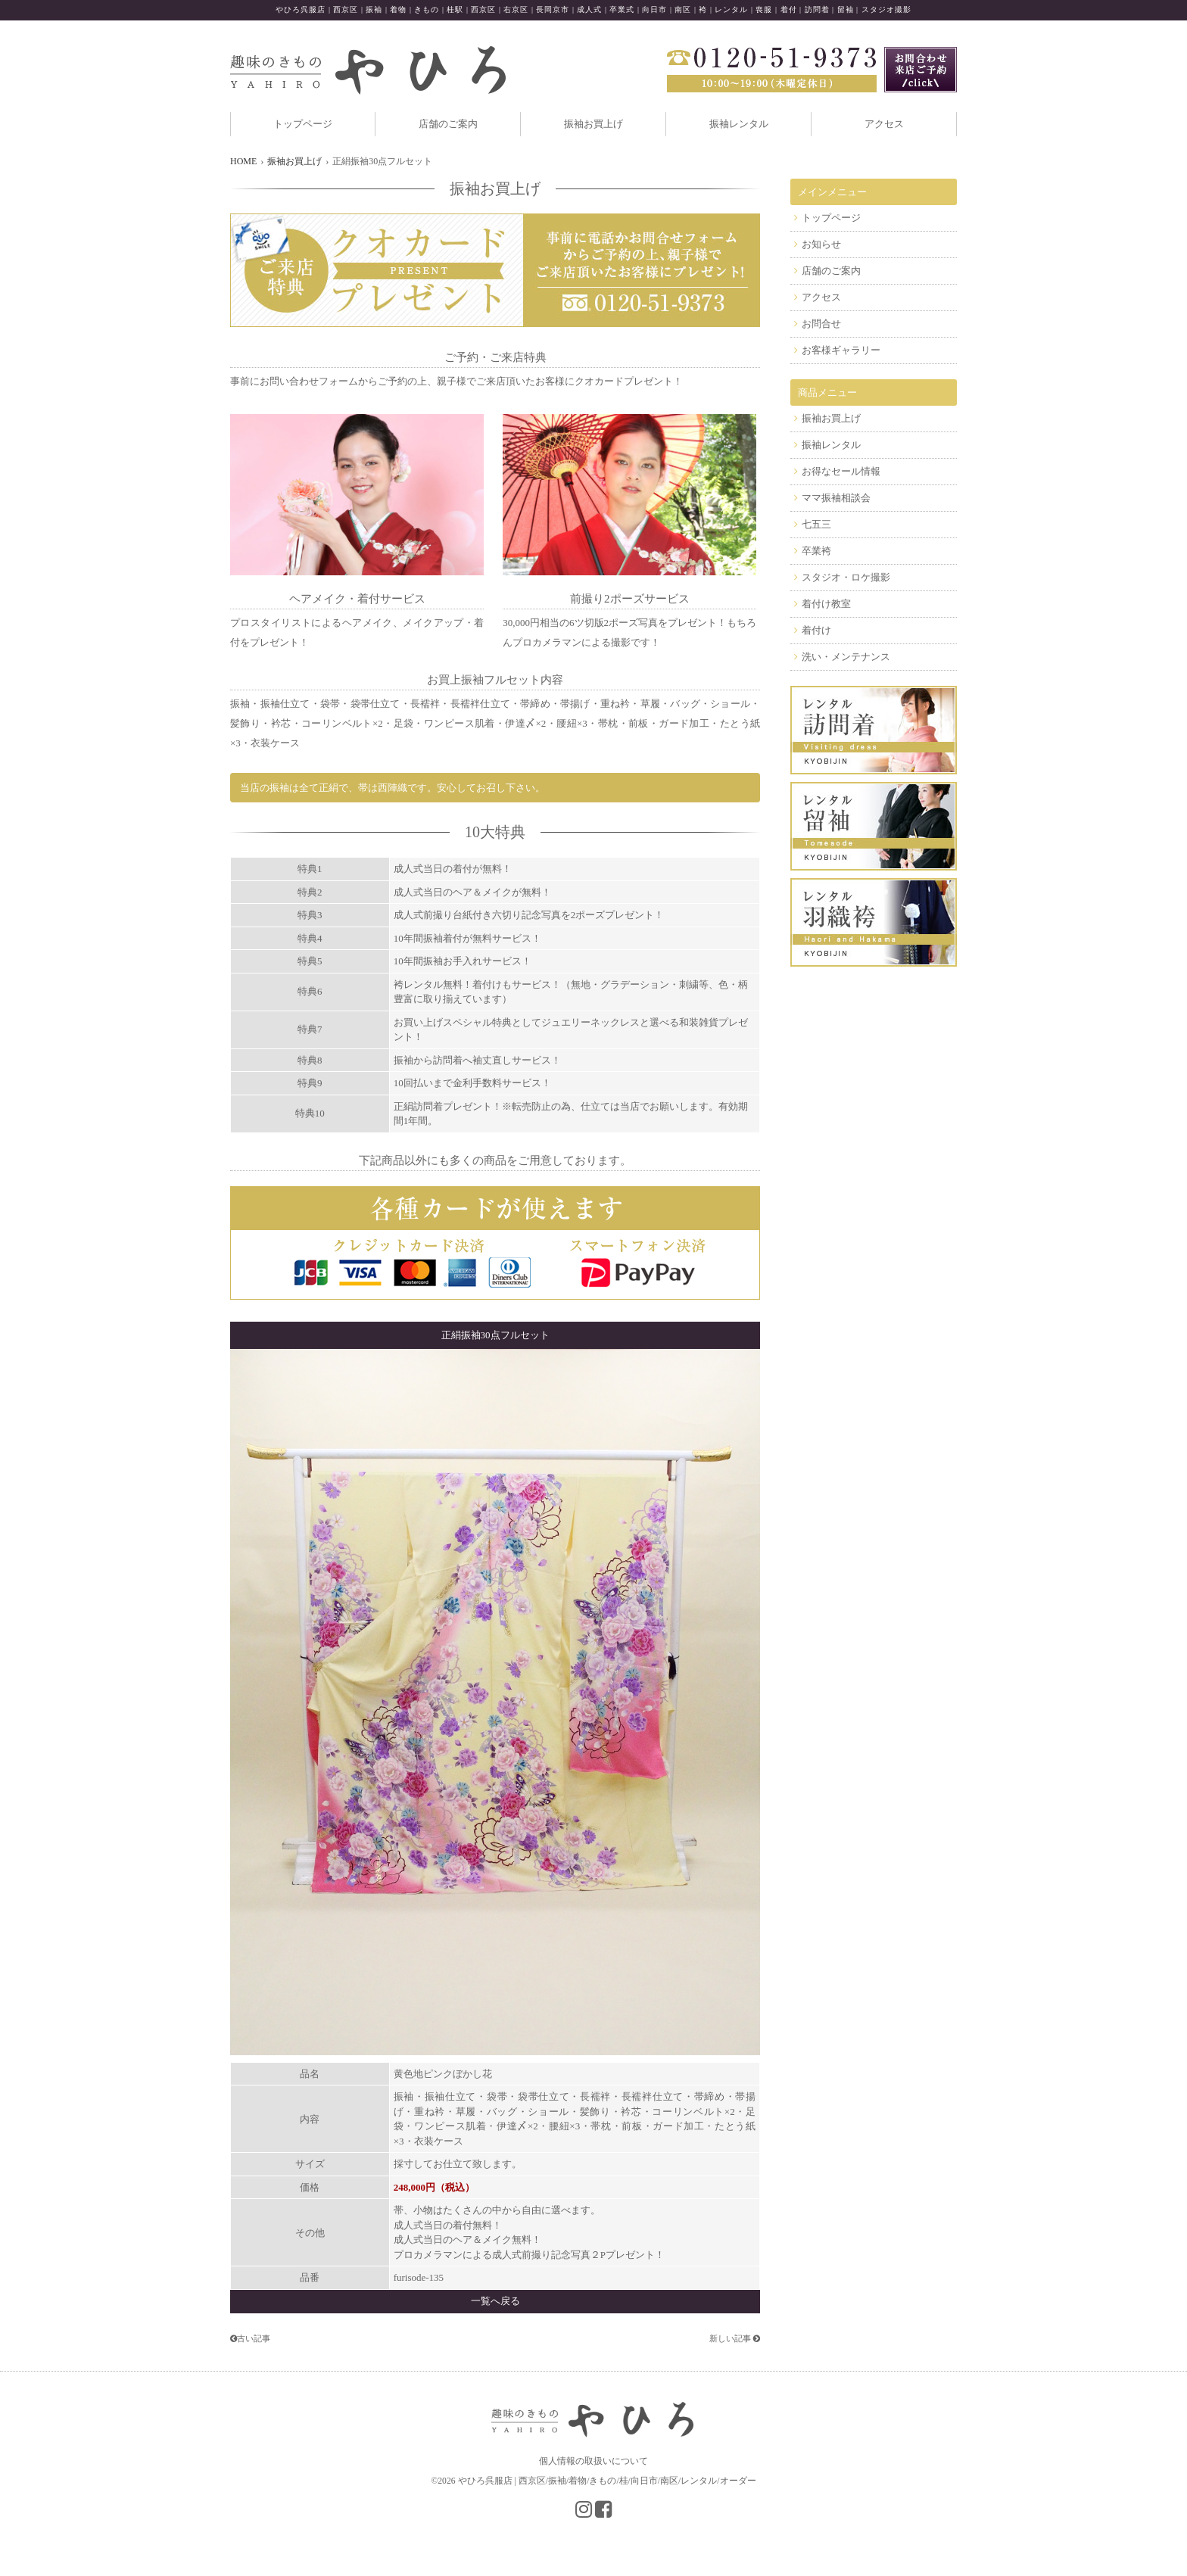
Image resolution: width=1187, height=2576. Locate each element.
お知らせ (821, 244)
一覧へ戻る (495, 2301)
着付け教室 (826, 603)
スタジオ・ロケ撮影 (846, 577)
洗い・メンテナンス (846, 656)
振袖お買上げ (593, 123)
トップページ (302, 123)
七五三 (816, 524)
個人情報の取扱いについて (593, 2461)
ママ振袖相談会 (836, 497)
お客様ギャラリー (841, 350)
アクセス (884, 123)
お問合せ (821, 323)
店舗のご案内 (448, 123)
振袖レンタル (738, 123)
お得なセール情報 (841, 471)
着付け (816, 630)
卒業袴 (816, 550)
